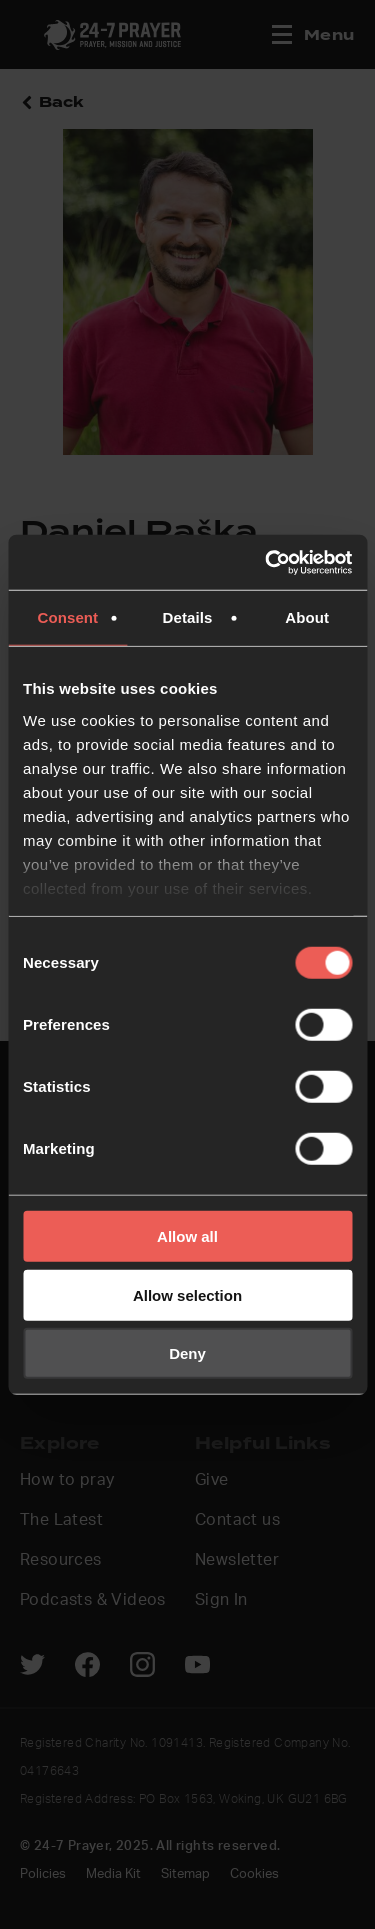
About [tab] (307, 617)
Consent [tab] (67, 617)
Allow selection (187, 1294)
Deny (187, 1353)
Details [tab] (188, 617)
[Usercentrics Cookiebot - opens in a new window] (267, 562)
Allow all (187, 1236)
